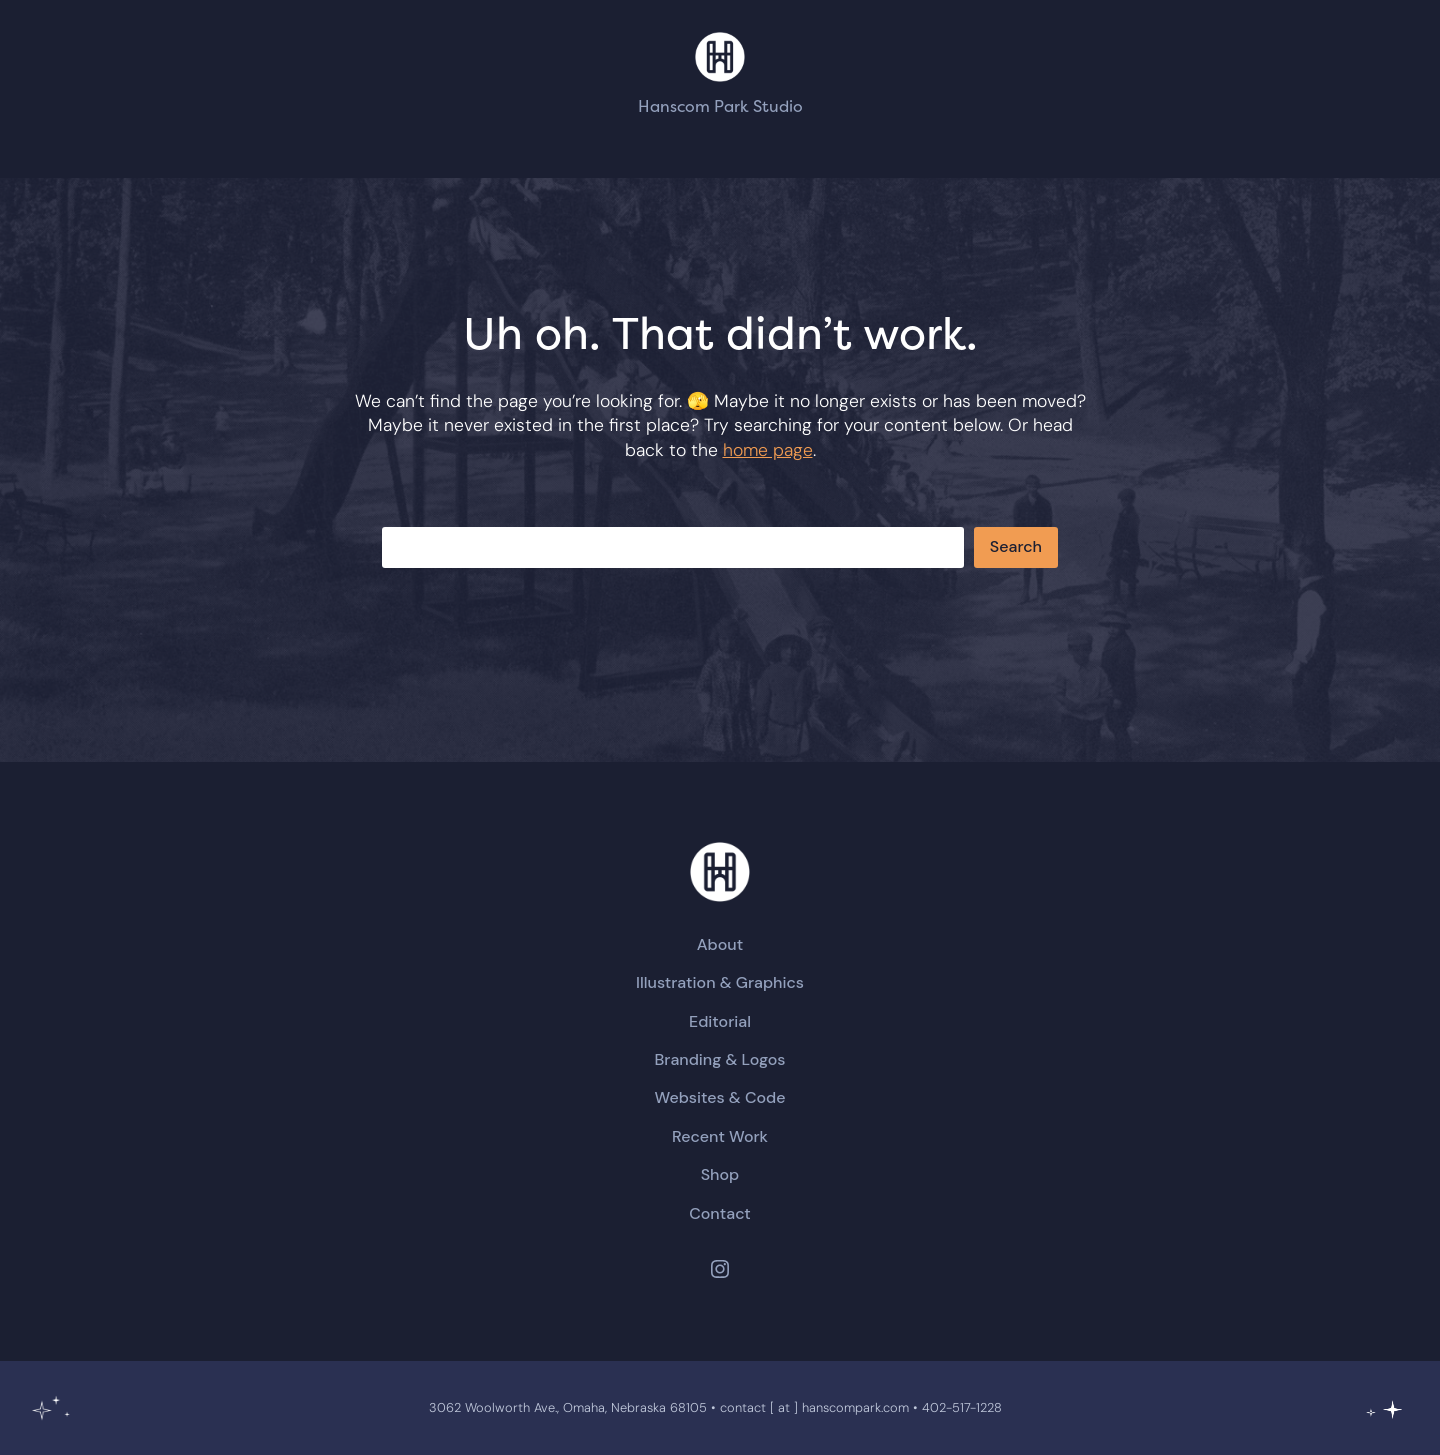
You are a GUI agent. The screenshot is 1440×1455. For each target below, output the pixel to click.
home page (768, 450)
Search (1016, 546)
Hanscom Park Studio (720, 106)
